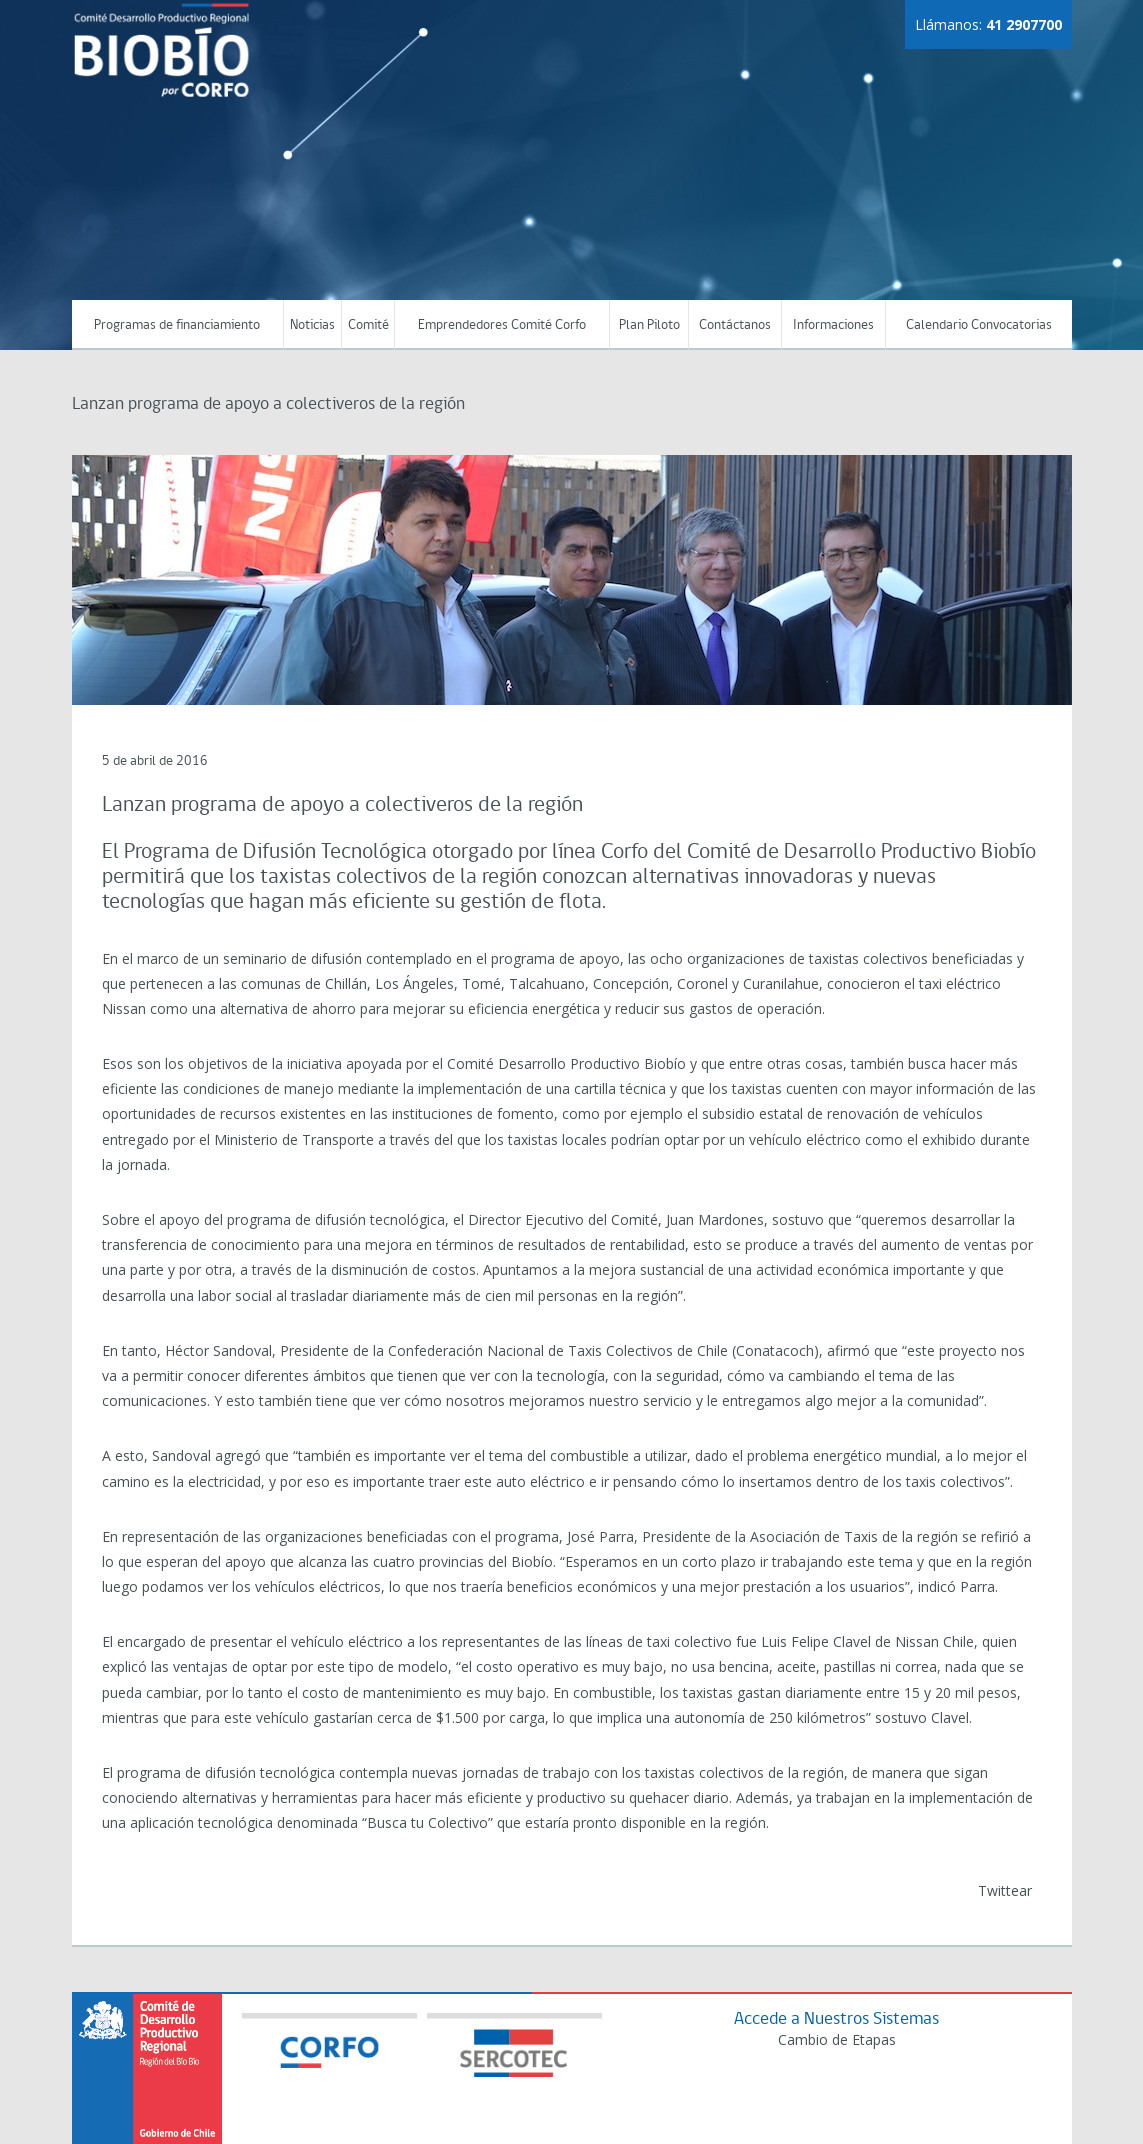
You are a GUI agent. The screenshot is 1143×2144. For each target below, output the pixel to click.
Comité (368, 325)
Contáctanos (735, 325)
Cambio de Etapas (837, 2039)
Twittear (1005, 1890)
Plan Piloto (649, 325)
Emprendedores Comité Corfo (502, 325)
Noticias (312, 325)
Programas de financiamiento (177, 325)
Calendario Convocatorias (979, 325)
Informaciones (833, 325)
